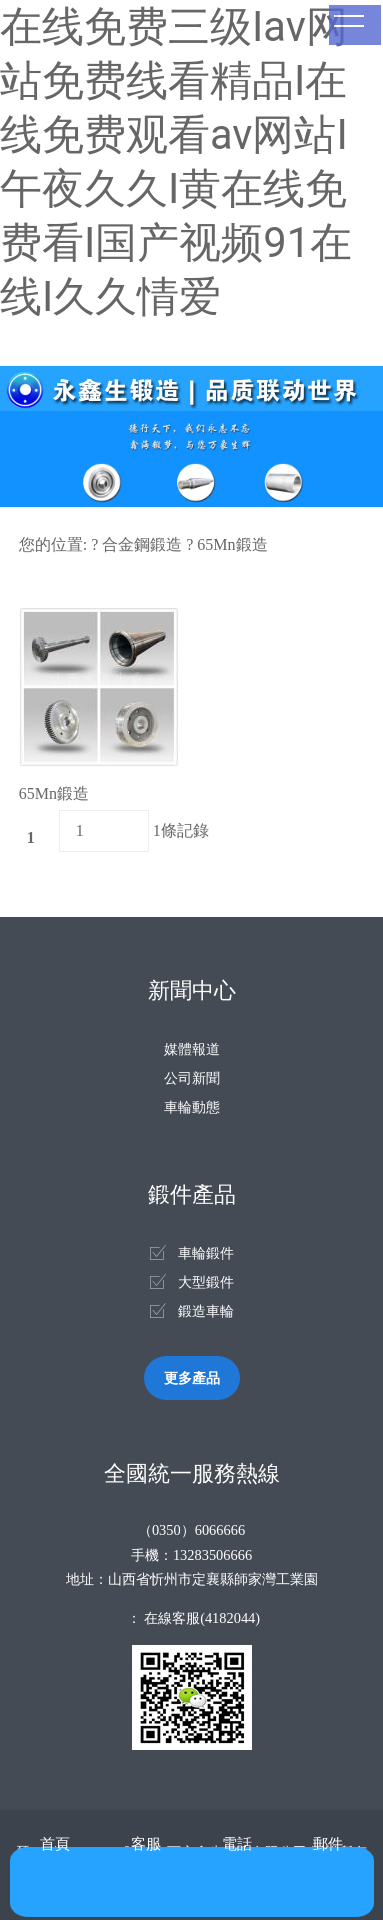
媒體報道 (192, 1049)
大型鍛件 (206, 1282)
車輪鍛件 (206, 1253)
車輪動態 (192, 1107)
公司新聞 (192, 1078)
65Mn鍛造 (232, 544)
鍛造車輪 (206, 1311)
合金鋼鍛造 (142, 544)
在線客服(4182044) (202, 1618)
